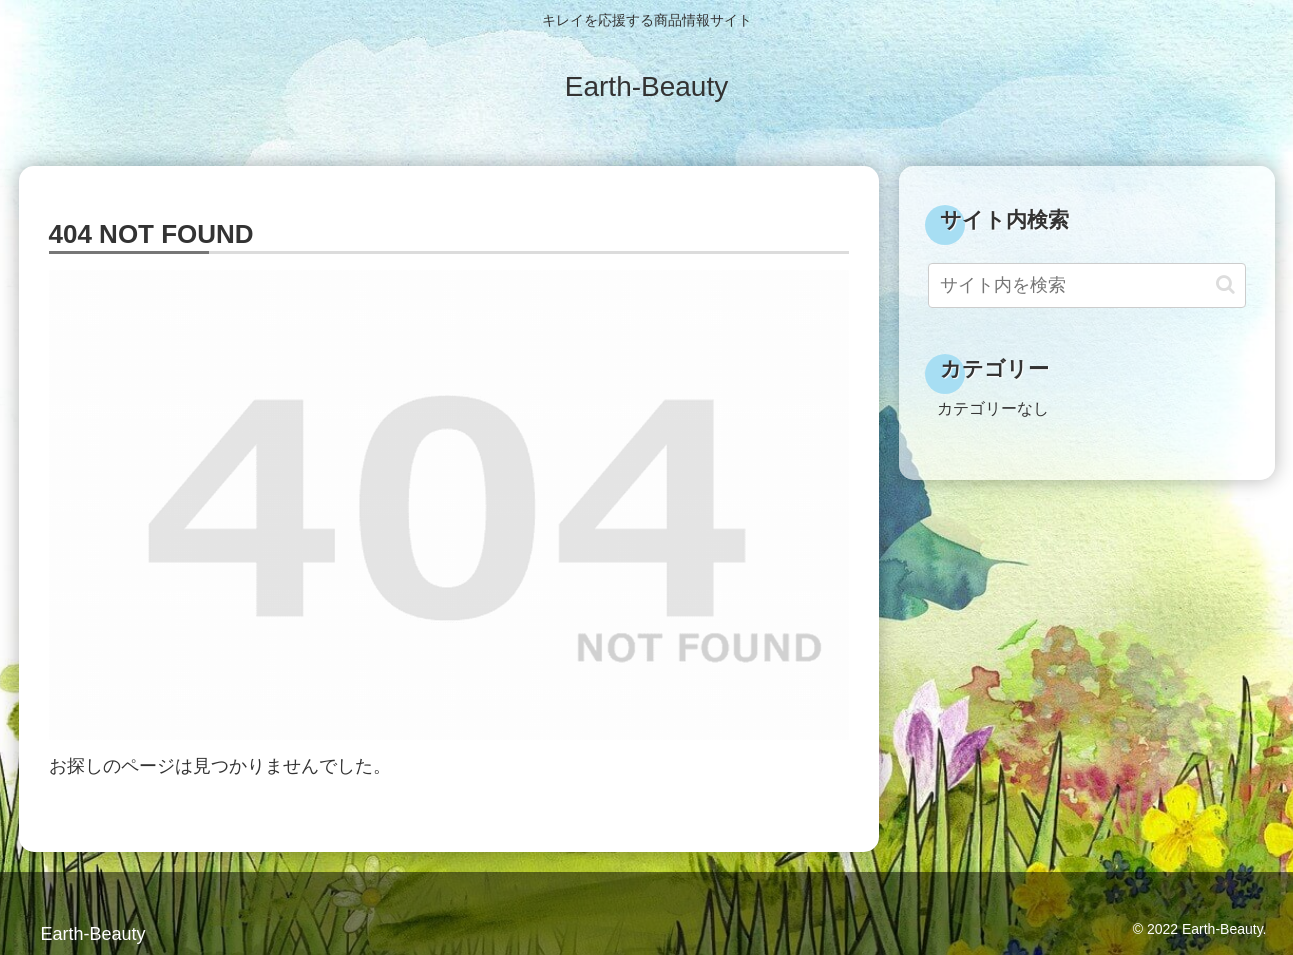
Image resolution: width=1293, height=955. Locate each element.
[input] (1087, 285)
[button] (1225, 284)
